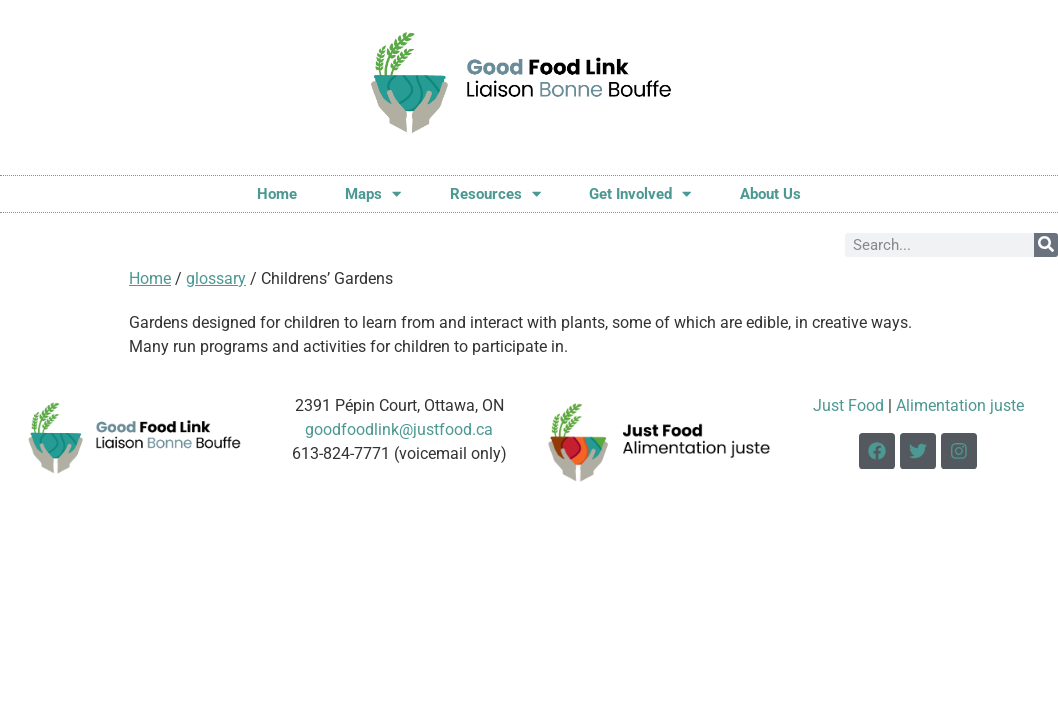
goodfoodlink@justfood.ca (399, 429)
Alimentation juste (960, 405)
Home (277, 194)
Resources (495, 193)
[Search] (1046, 245)
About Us (770, 194)
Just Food (848, 405)
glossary (216, 278)
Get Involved (640, 193)
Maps (373, 193)
